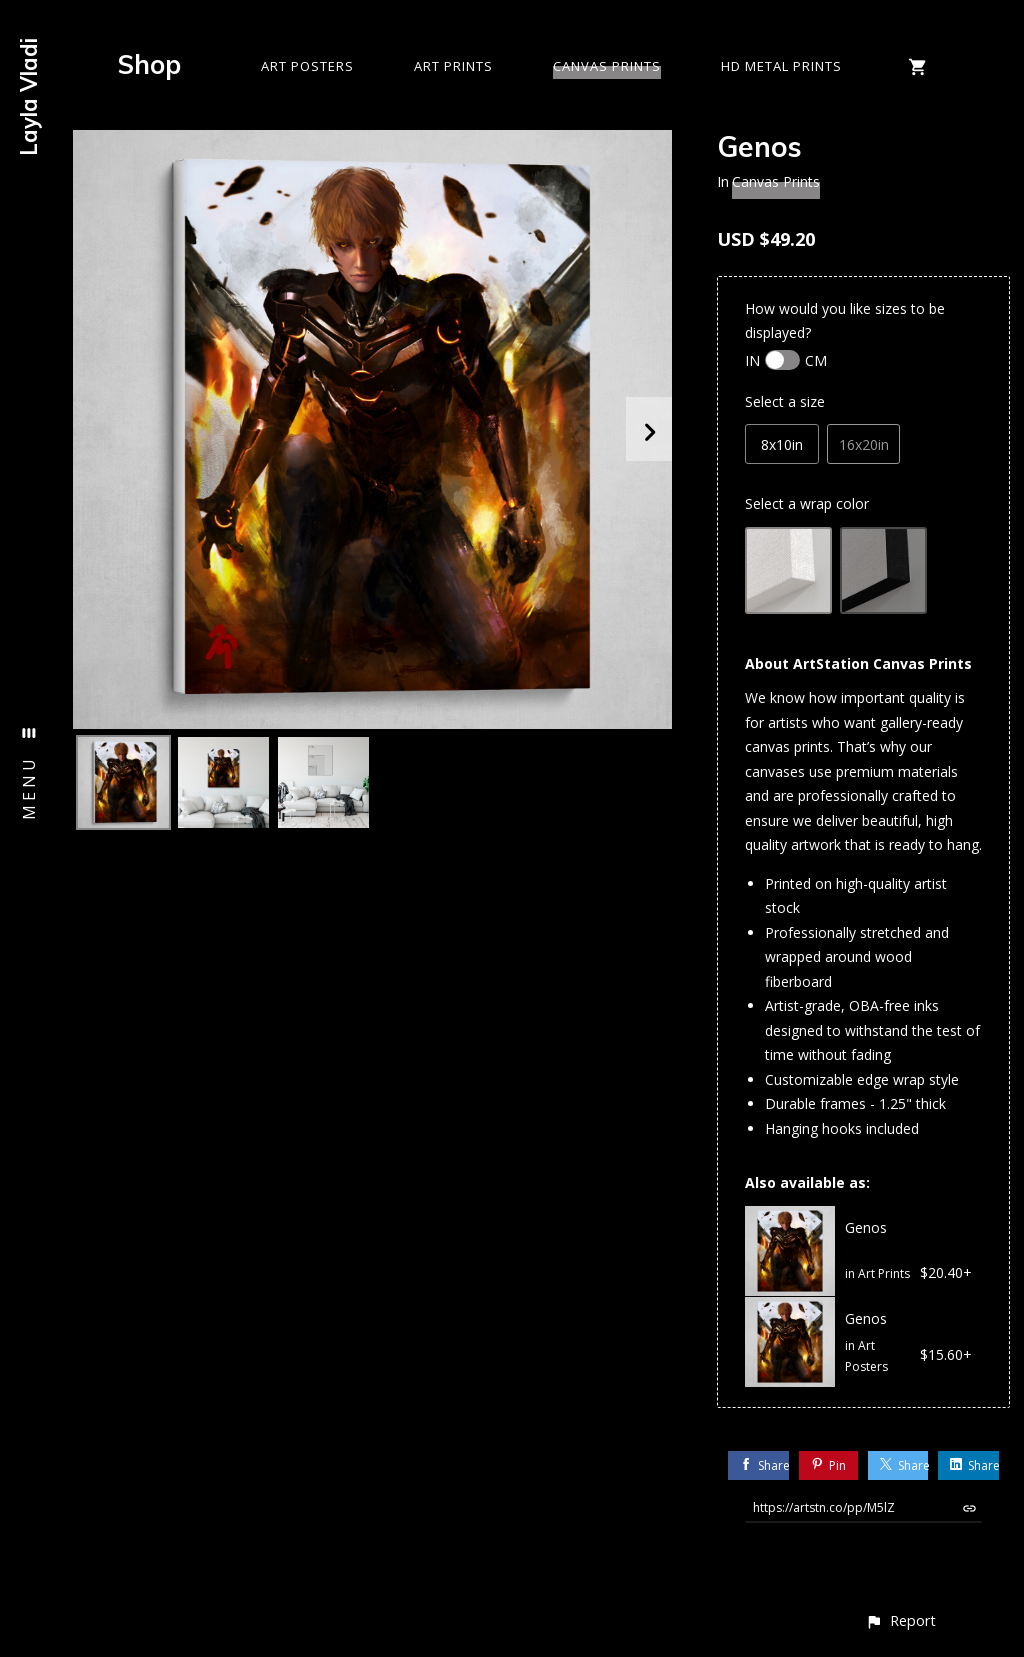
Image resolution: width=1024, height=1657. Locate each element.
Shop (149, 64)
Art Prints (453, 66)
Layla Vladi (29, 97)
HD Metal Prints (781, 66)
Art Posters (307, 66)
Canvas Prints (607, 66)
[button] (900, 1620)
